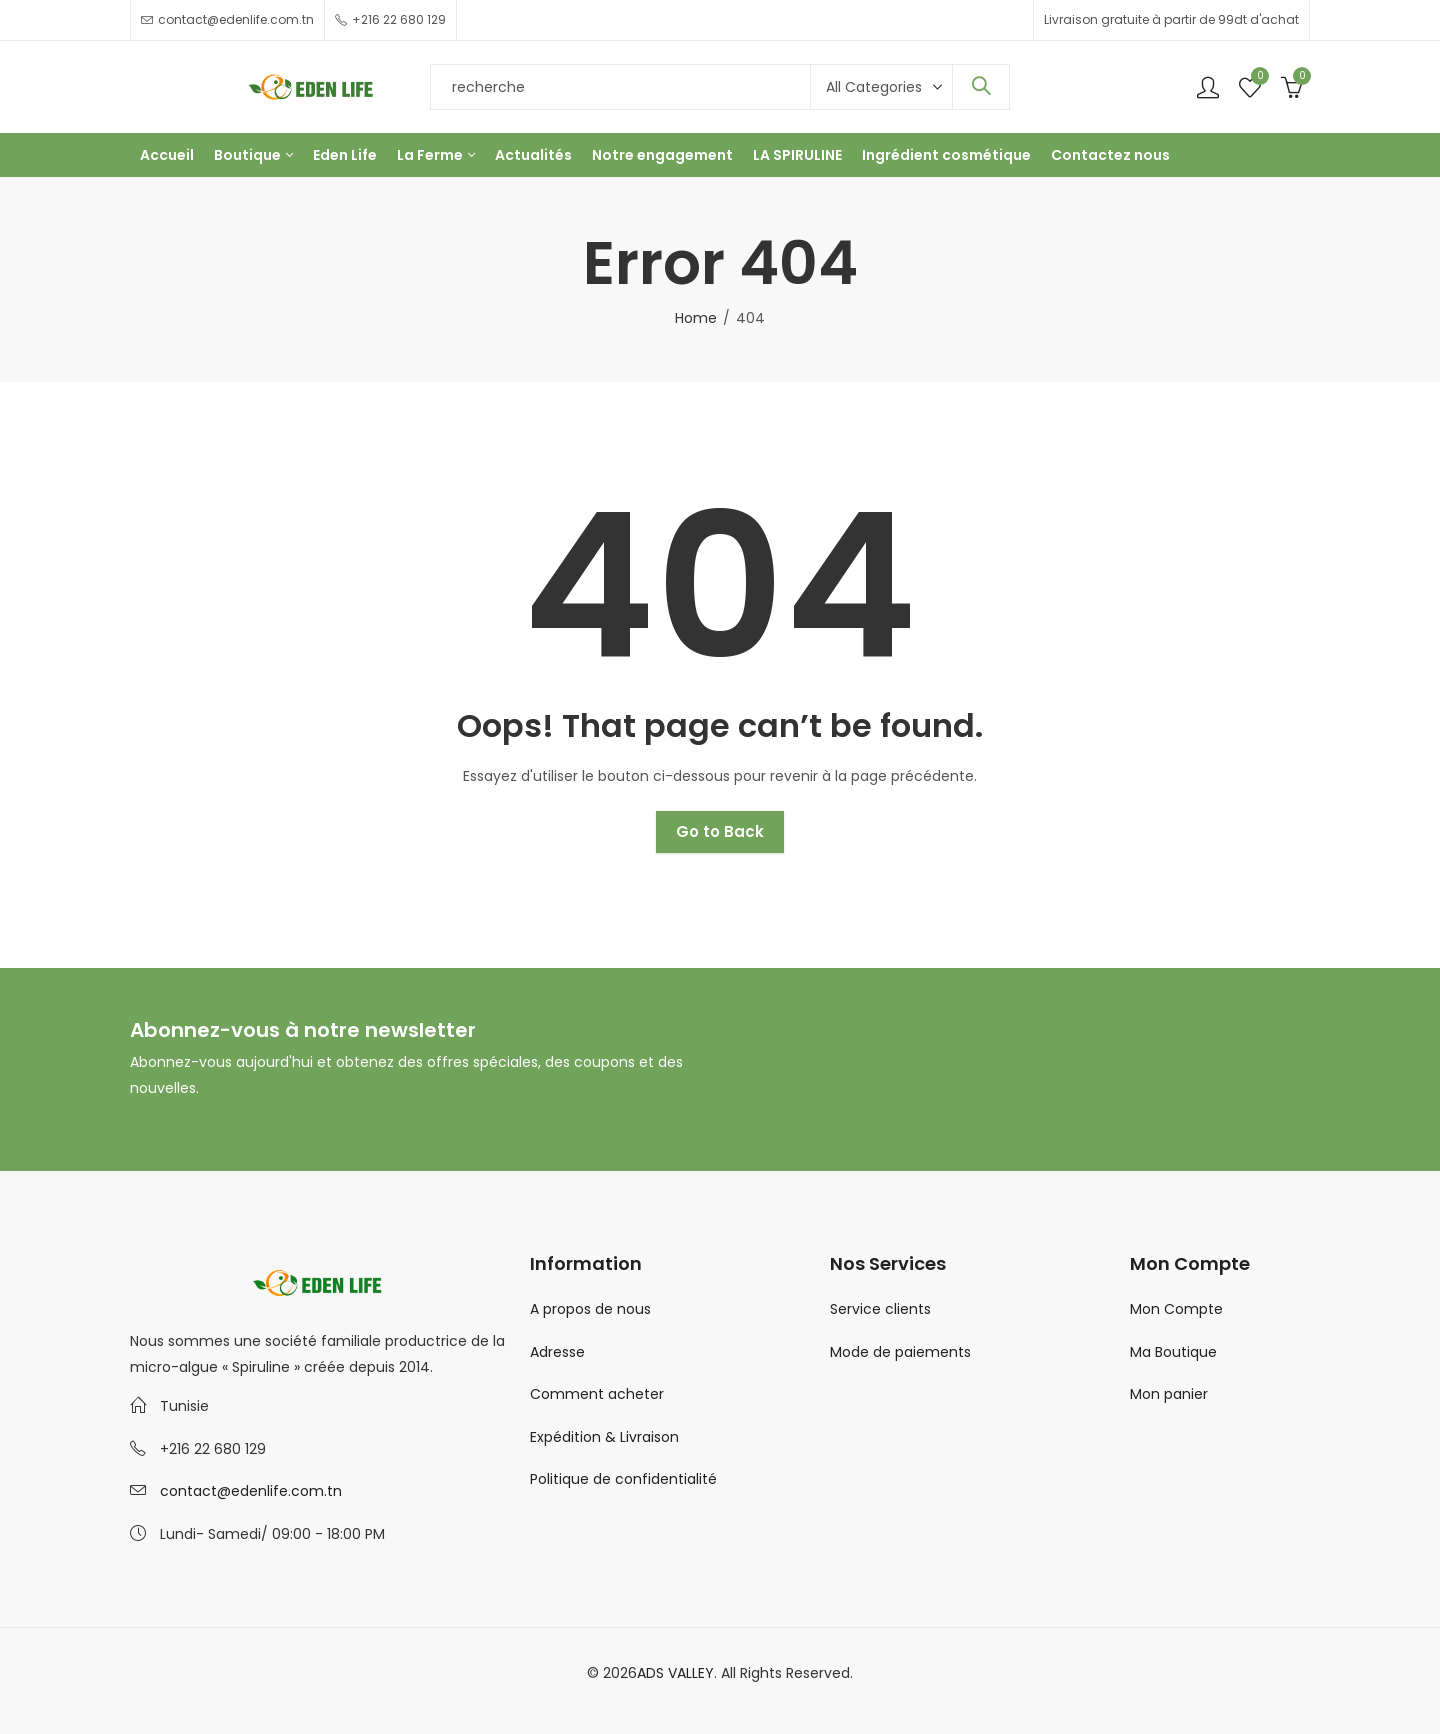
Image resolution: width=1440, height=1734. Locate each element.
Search (981, 87)
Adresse (557, 1352)
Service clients (880, 1309)
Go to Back (720, 831)
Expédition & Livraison (604, 1437)
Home (696, 318)
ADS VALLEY (675, 1673)
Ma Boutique (1173, 1352)
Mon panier (1169, 1394)
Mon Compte (1176, 1309)
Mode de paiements (900, 1352)
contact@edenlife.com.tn (251, 1491)
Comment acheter (597, 1394)
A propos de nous (590, 1309)
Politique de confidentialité (623, 1479)
